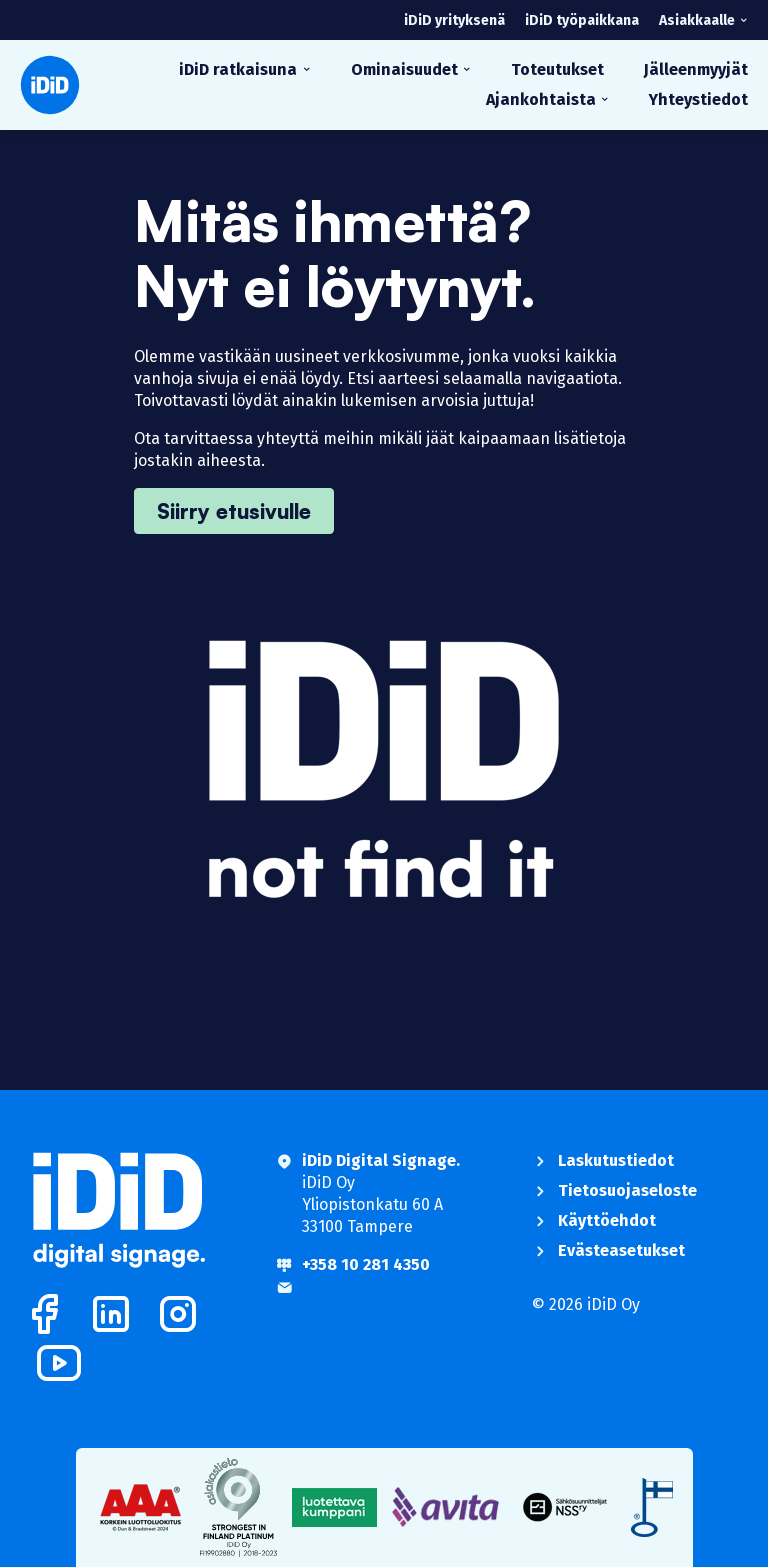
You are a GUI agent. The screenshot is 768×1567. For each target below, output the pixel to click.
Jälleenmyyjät (696, 69)
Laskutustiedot (616, 1160)
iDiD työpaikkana (582, 20)
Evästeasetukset (621, 1250)
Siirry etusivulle (234, 511)
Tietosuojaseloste (627, 1190)
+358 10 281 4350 (366, 1264)
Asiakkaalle (697, 20)
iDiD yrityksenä (454, 20)
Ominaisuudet (404, 69)
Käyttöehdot (607, 1220)
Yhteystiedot (698, 99)
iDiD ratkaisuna (238, 69)
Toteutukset (557, 69)
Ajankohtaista (541, 99)
